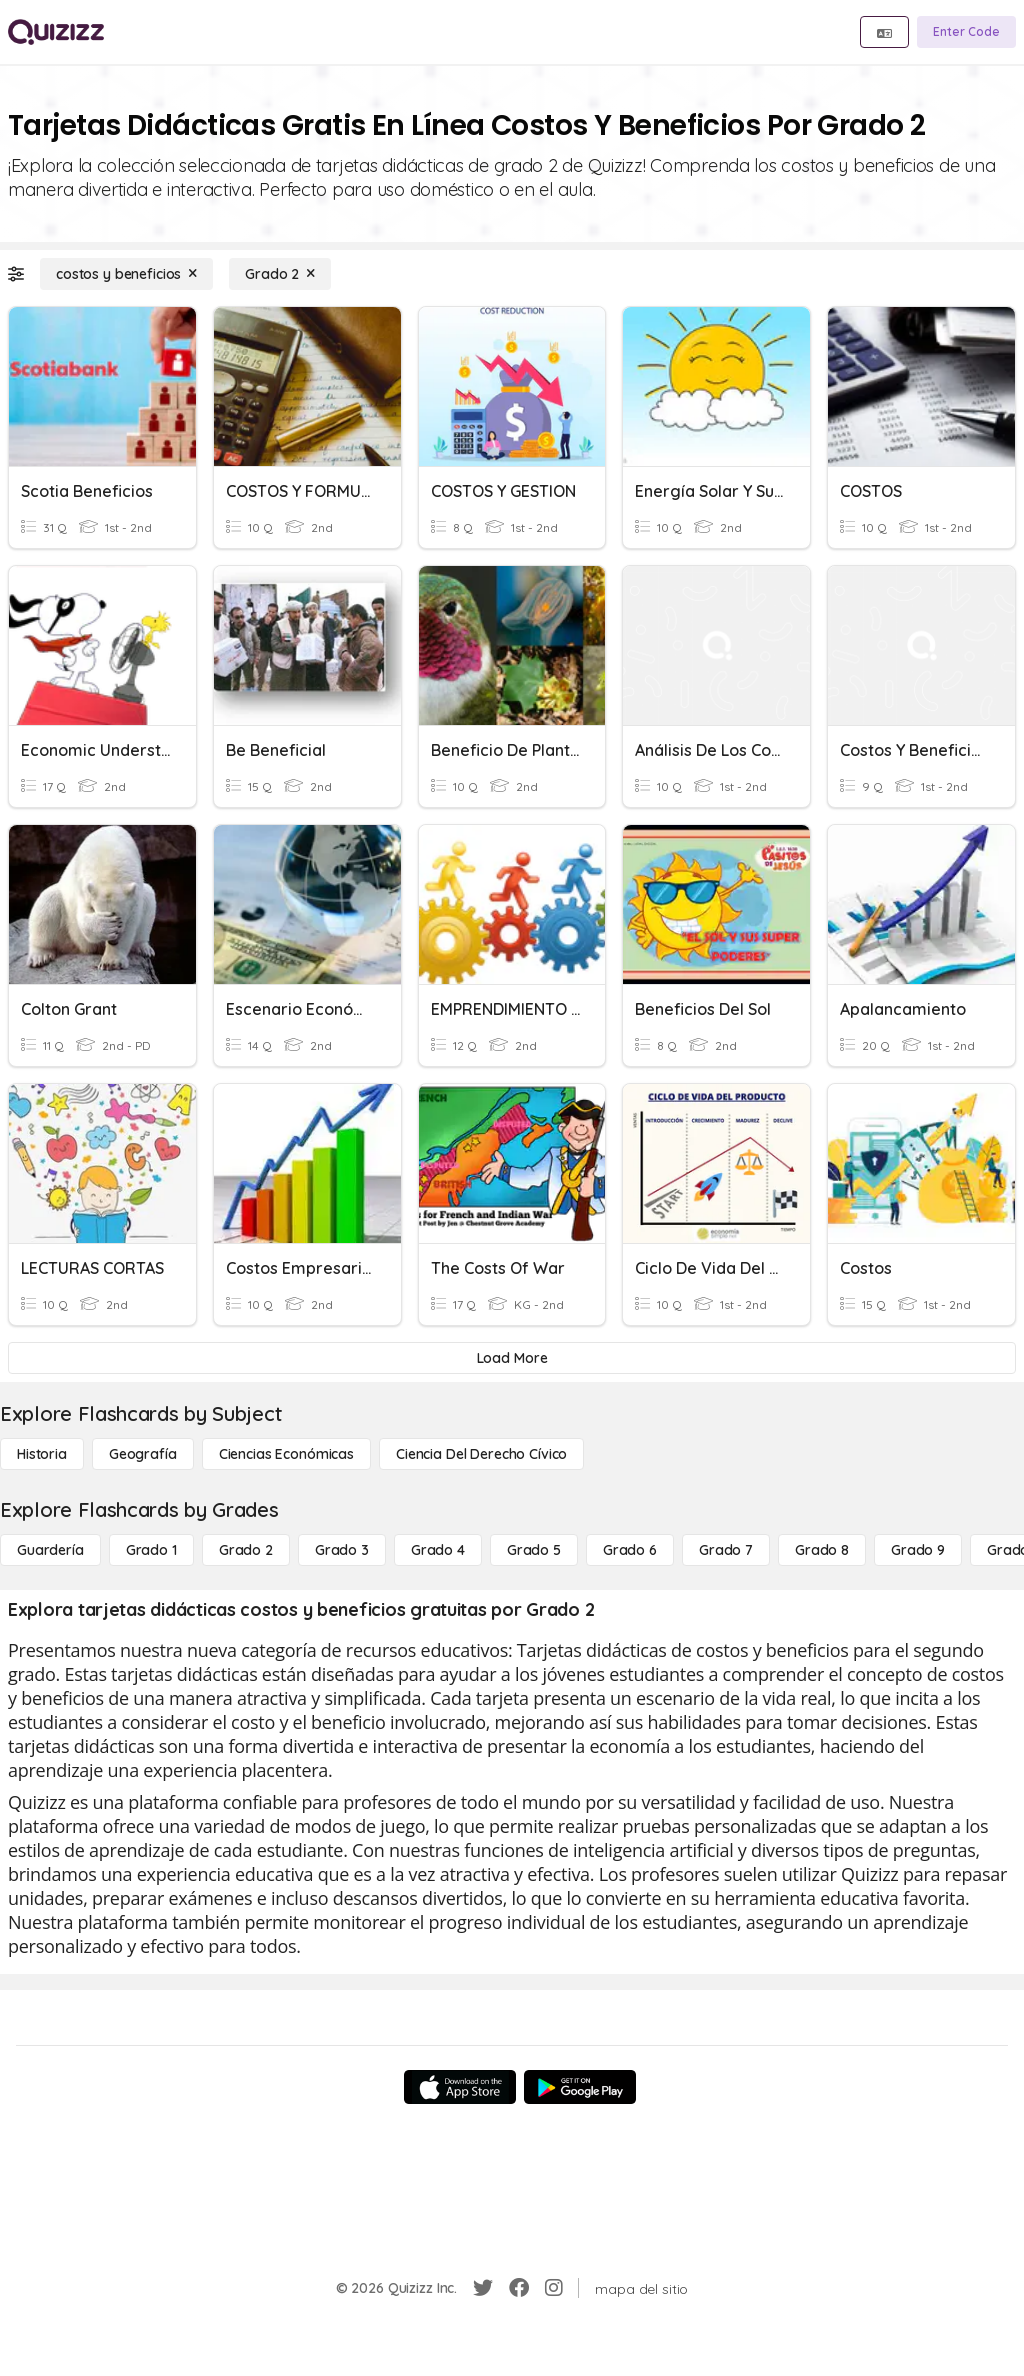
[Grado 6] (630, 1550)
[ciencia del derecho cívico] (481, 1454)
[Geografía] (143, 1454)
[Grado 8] (822, 1550)
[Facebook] (519, 2288)
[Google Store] (580, 2087)
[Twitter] (483, 2288)
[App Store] (460, 2087)
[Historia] (42, 1454)
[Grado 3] (342, 1550)
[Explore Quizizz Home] (56, 32)
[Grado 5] (534, 1550)
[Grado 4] (438, 1550)
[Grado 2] (280, 274)
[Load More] (512, 1358)
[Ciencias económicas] (286, 1454)
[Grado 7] (726, 1550)
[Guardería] (50, 1550)
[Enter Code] (966, 32)
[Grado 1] (151, 1550)
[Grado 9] (918, 1550)
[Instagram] (554, 2288)
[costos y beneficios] (126, 274)
